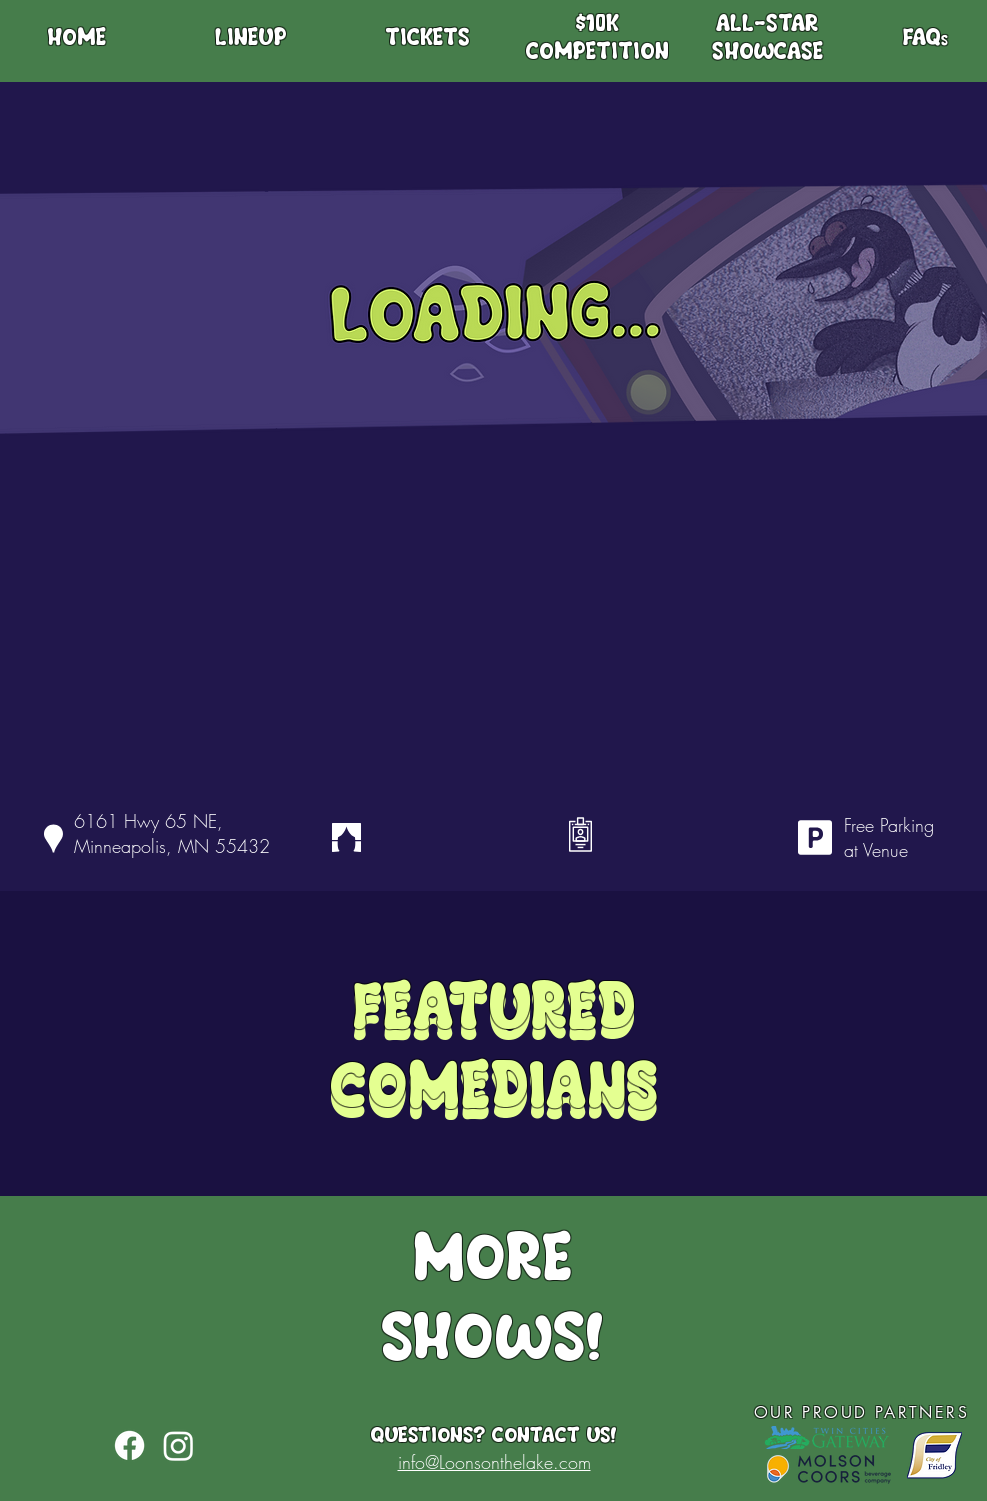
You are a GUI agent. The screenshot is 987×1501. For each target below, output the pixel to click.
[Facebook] (129, 1445)
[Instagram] (178, 1445)
